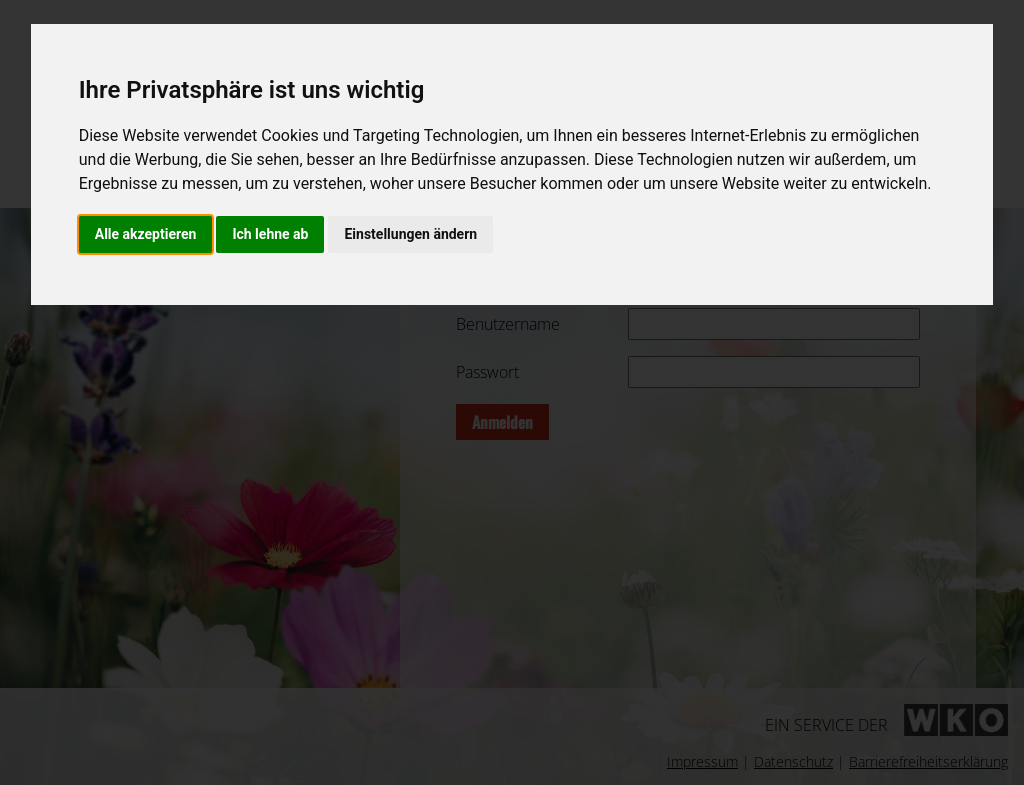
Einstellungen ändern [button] (410, 234)
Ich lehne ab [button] (270, 234)
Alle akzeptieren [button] (146, 234)
